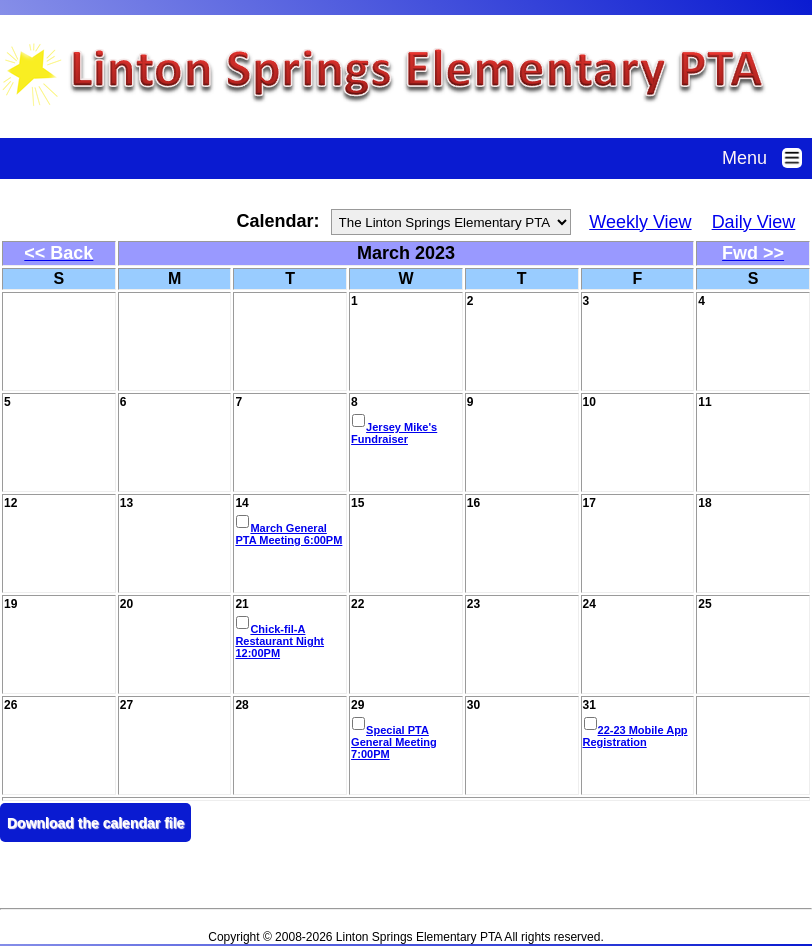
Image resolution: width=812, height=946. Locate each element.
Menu (767, 158)
